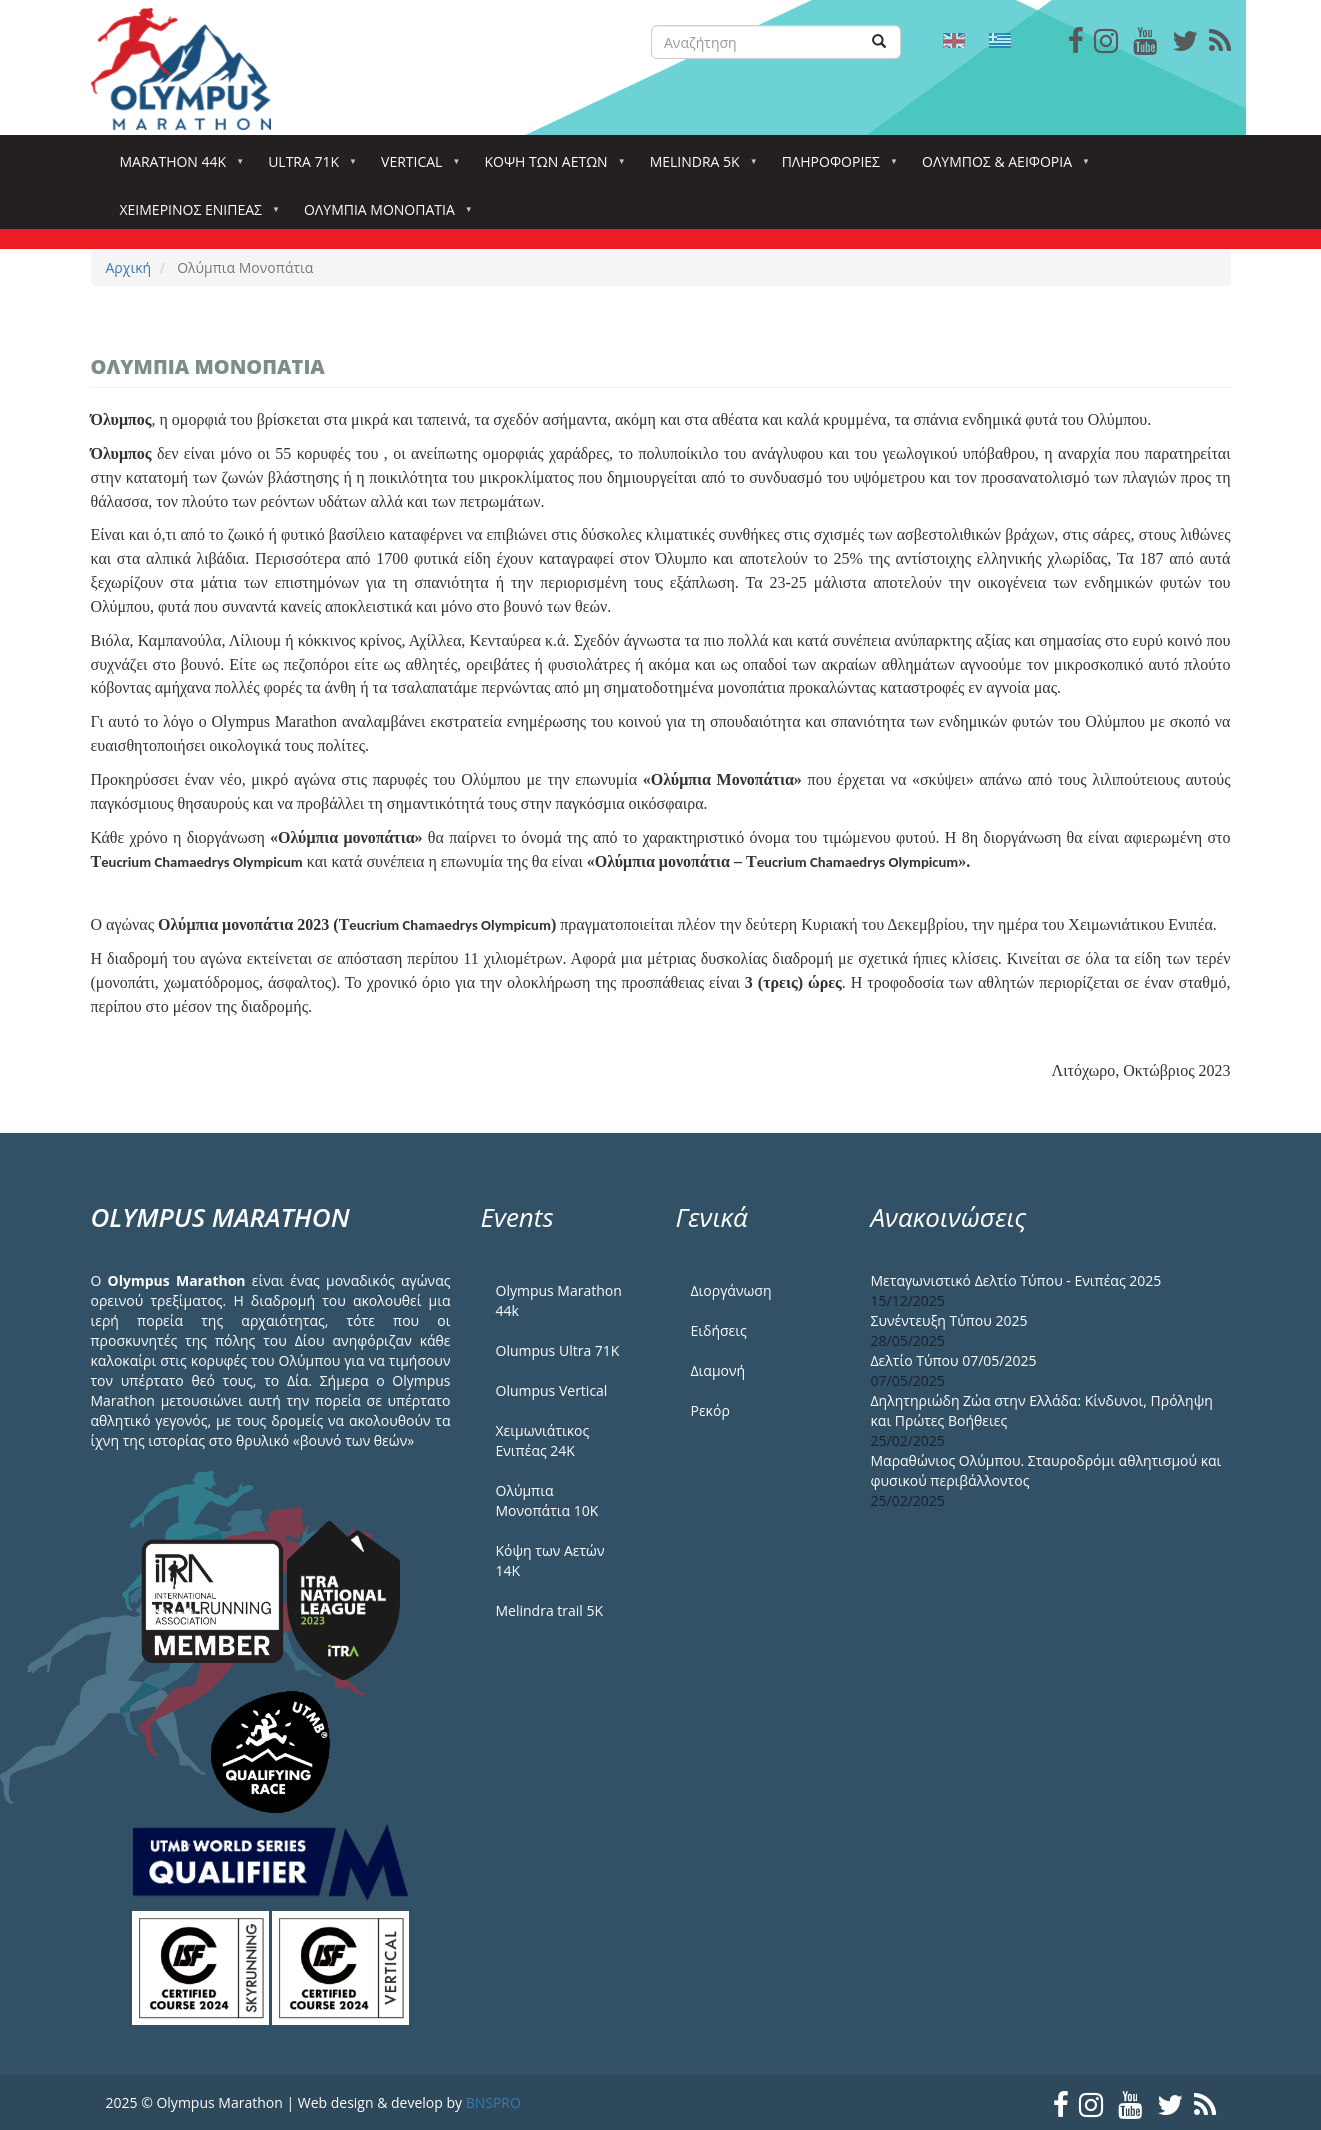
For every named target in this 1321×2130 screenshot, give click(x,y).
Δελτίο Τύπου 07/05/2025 (954, 1360)
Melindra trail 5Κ (550, 1610)
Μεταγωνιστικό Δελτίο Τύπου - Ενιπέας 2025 (1016, 1280)
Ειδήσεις (719, 1330)
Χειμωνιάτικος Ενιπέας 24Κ (543, 1440)
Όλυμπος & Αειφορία (1001, 167)
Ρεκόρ (710, 1410)
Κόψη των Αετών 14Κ (550, 1560)
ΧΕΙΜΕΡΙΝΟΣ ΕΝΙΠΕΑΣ (195, 215)
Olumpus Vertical (552, 1390)
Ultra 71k (307, 167)
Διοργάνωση (731, 1290)
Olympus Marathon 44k (559, 1300)
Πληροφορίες (835, 167)
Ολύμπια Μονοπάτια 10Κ (547, 1500)
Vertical (415, 167)
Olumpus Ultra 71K (558, 1350)
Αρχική (129, 267)
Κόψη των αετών (549, 167)
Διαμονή (718, 1370)
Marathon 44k (177, 167)
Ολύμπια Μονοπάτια (383, 215)
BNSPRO (493, 2102)
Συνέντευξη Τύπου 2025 (949, 1320)
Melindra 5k (699, 167)
